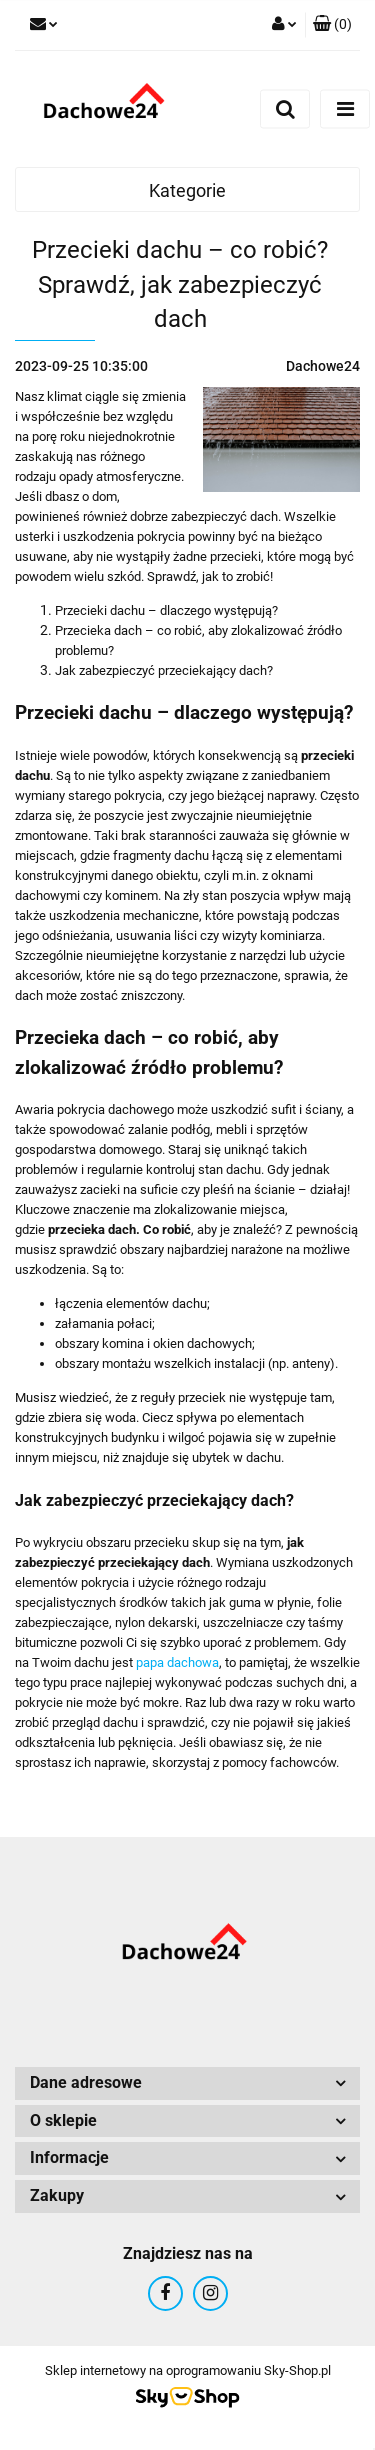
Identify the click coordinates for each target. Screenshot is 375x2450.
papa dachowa (177, 1662)
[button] (332, 25)
